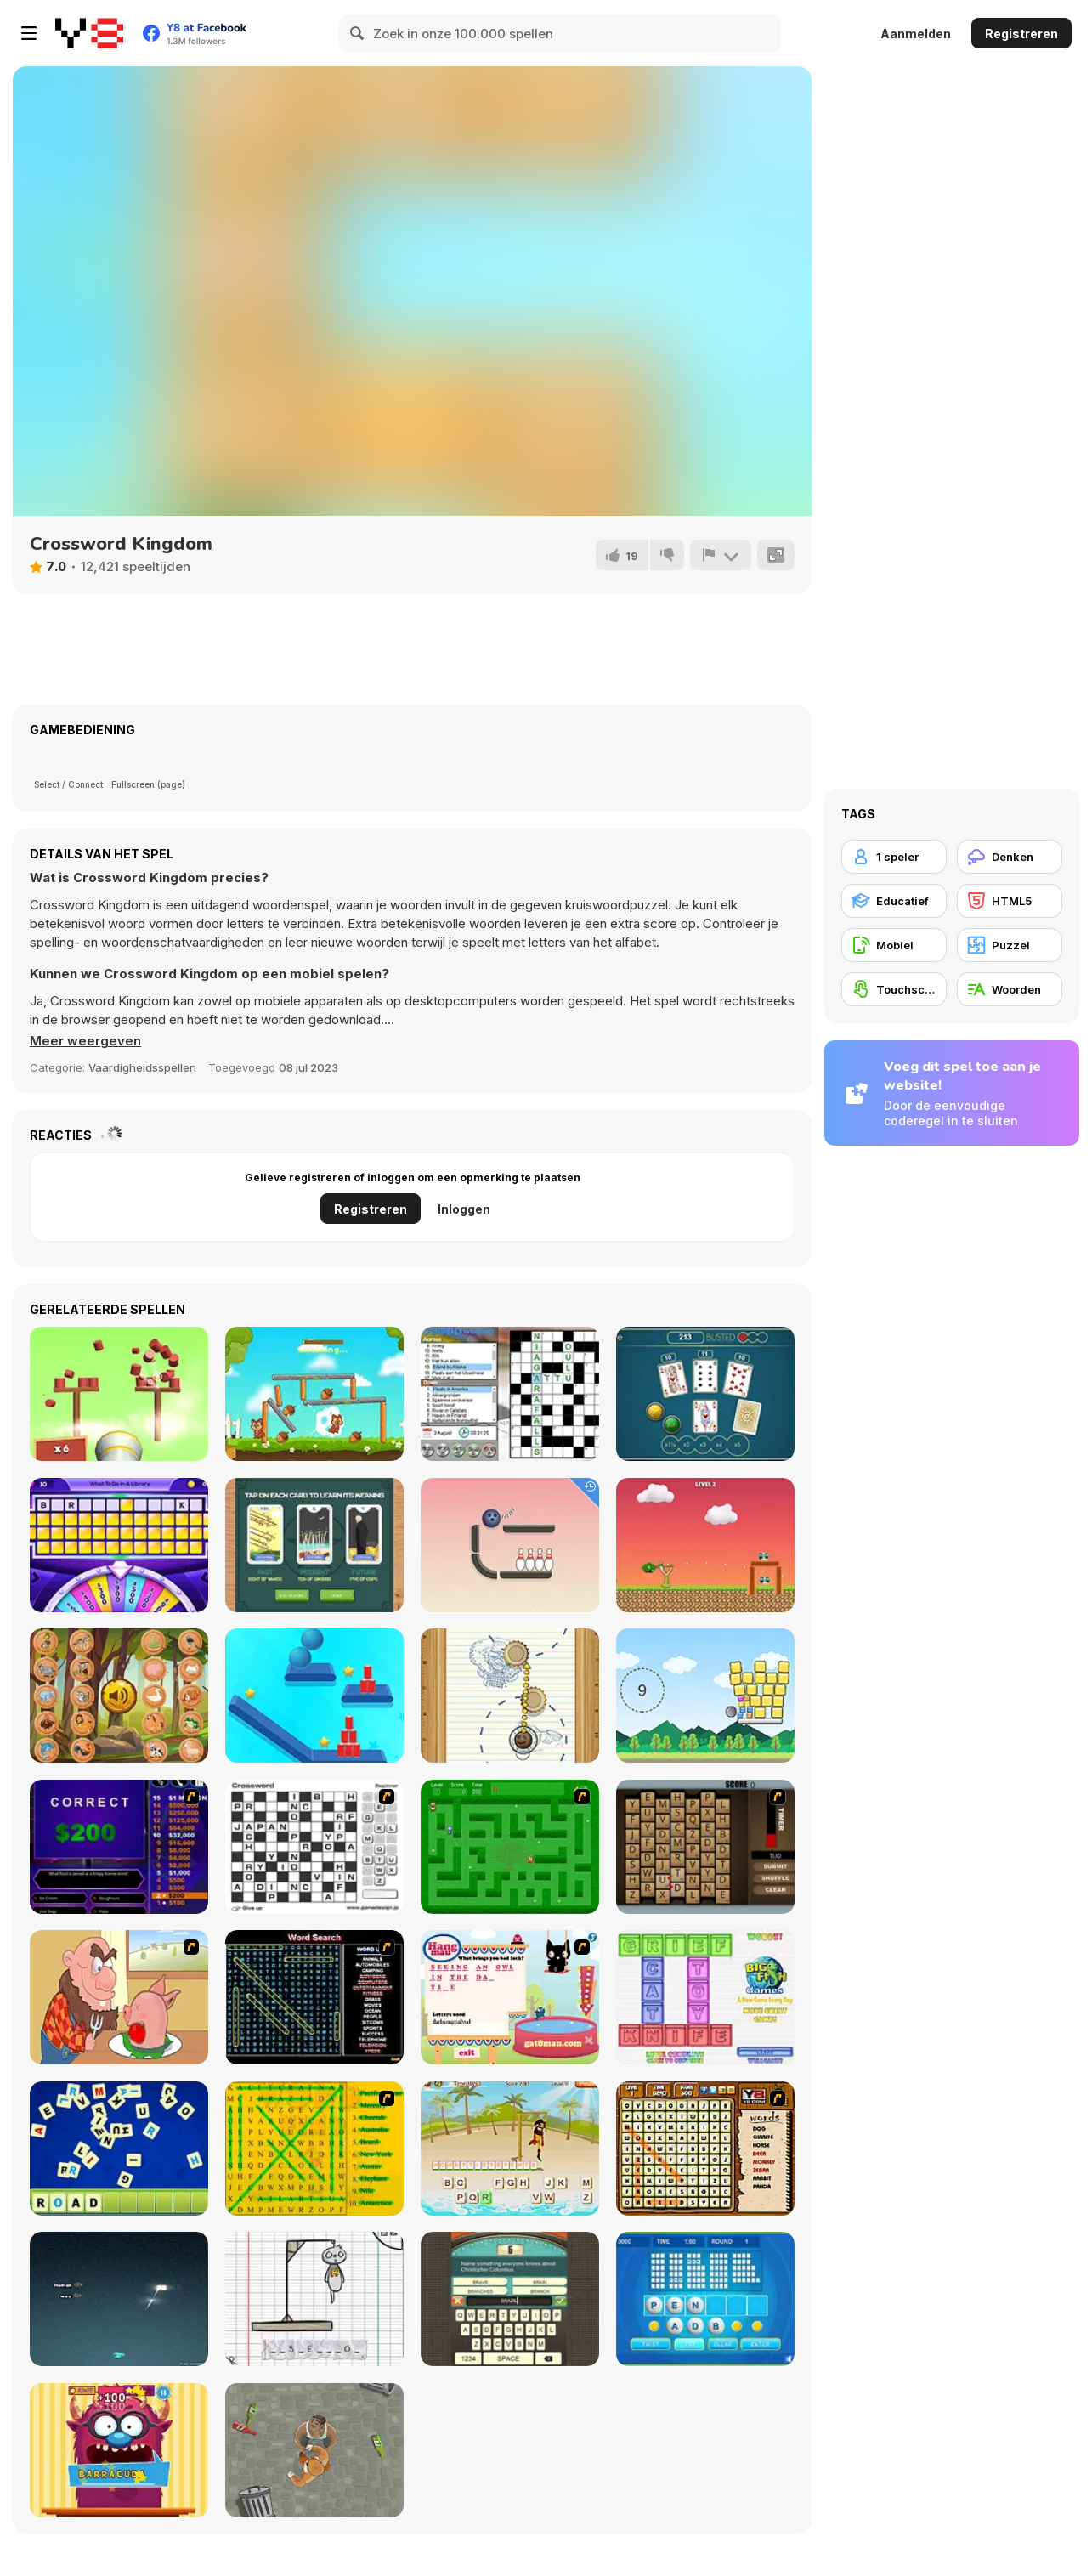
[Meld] (720, 555)
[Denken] (1009, 857)
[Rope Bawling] (510, 1545)
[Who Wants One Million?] (119, 1847)
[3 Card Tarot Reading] (314, 1545)
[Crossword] (314, 1847)
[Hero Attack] (705, 1545)
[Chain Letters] (705, 1847)
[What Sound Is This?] (119, 1695)
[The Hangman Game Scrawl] (314, 2299)
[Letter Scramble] (119, 2148)
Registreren (1021, 33)
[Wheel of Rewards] (119, 1545)
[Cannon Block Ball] (705, 1695)
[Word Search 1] (314, 1997)
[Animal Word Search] (705, 2148)
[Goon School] (314, 2450)
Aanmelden (915, 33)
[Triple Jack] (705, 1394)
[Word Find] (314, 2148)
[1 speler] (894, 857)
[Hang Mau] (510, 1997)
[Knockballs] (119, 1394)
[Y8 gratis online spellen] (89, 33)
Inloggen (464, 1209)
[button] (85, 1041)
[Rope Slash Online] (314, 1695)
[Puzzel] (1009, 945)
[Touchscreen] (894, 989)
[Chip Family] (314, 1394)
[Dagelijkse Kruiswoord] (510, 1394)
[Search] (357, 33)
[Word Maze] (510, 1847)
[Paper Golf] (510, 1695)
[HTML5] (1009, 901)
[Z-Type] (119, 2299)
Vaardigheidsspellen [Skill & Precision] (142, 1067)
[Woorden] (1009, 989)
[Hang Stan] (119, 1997)
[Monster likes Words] (119, 2450)
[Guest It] (510, 2299)
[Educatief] (894, 901)
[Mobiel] (894, 945)
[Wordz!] (705, 1997)
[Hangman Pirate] (510, 2148)
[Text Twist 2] (705, 2299)
